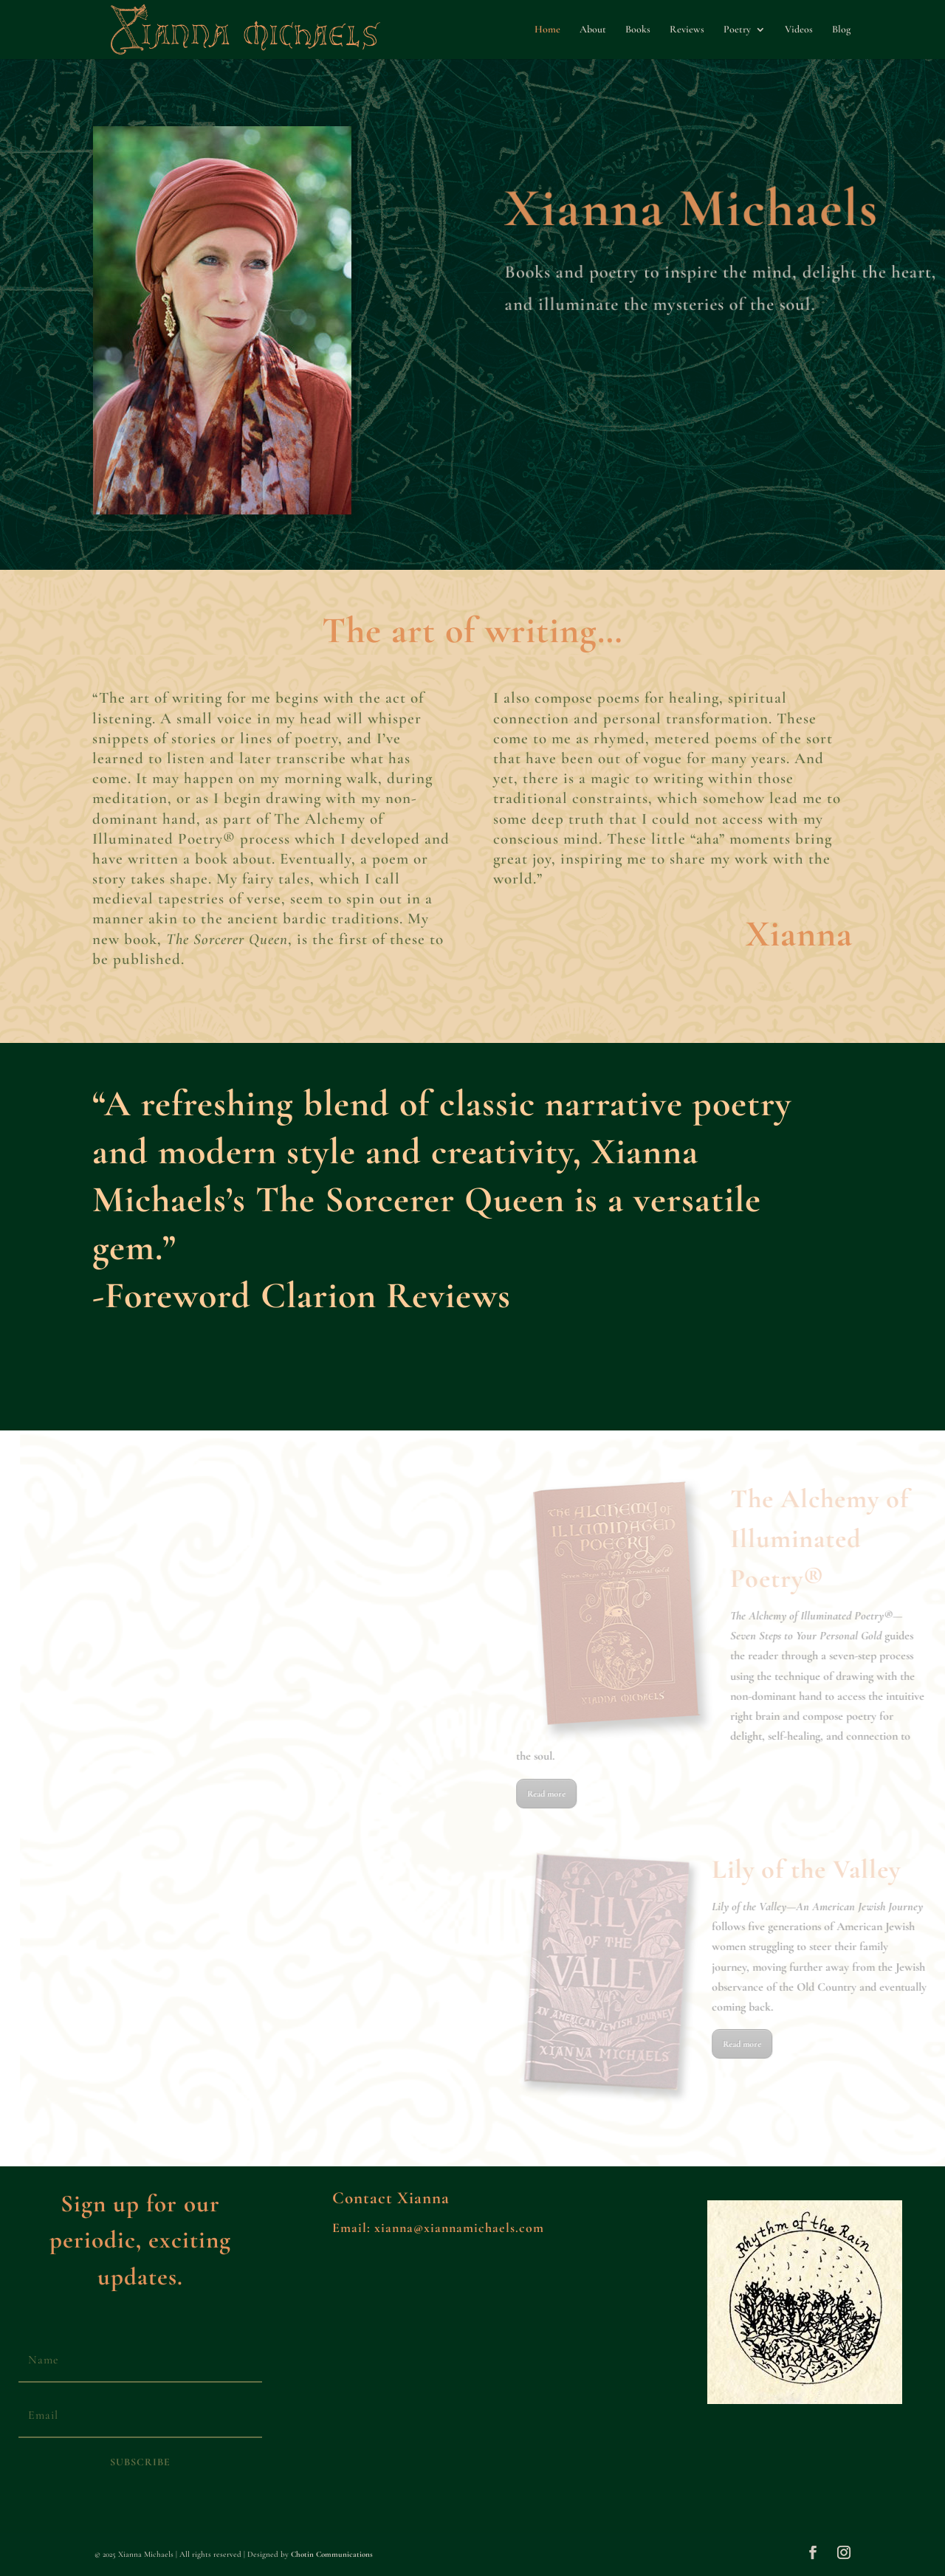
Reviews (687, 29)
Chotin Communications (332, 2554)
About (593, 29)
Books (637, 29)
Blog (841, 29)
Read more (629, 1793)
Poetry (737, 29)
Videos (799, 29)
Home (547, 29)
